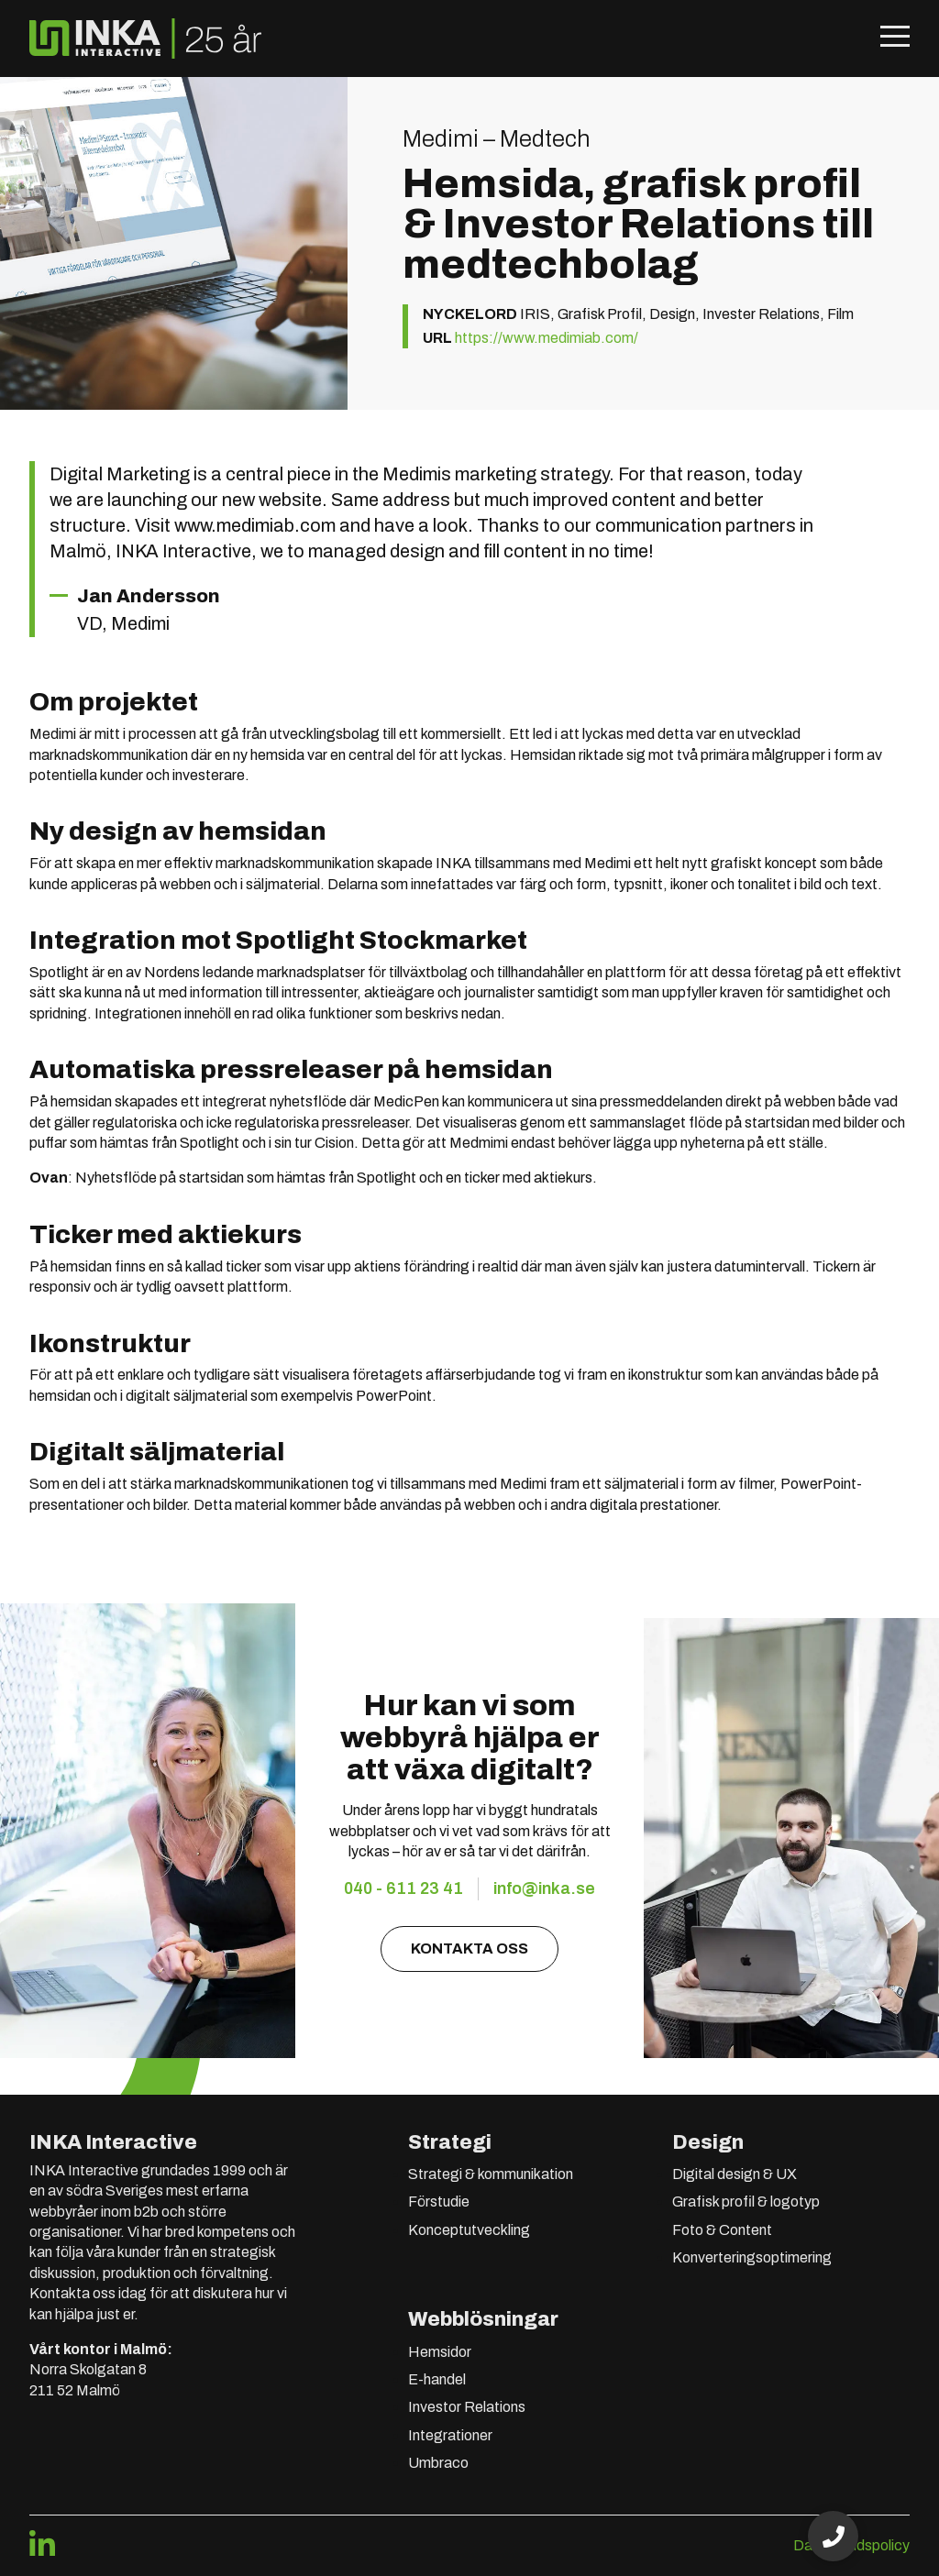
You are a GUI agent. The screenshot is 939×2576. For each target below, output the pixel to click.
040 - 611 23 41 (403, 1888)
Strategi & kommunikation (490, 2174)
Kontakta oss (469, 1948)
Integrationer (450, 2435)
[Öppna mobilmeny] (895, 38)
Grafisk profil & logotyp (746, 2201)
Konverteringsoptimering (752, 2257)
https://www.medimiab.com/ (546, 338)
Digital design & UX (734, 2174)
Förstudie (439, 2201)
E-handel (437, 2379)
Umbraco (438, 2463)
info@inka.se (544, 1888)
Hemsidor (439, 2352)
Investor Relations (466, 2407)
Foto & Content (722, 2230)
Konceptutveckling (469, 2230)
